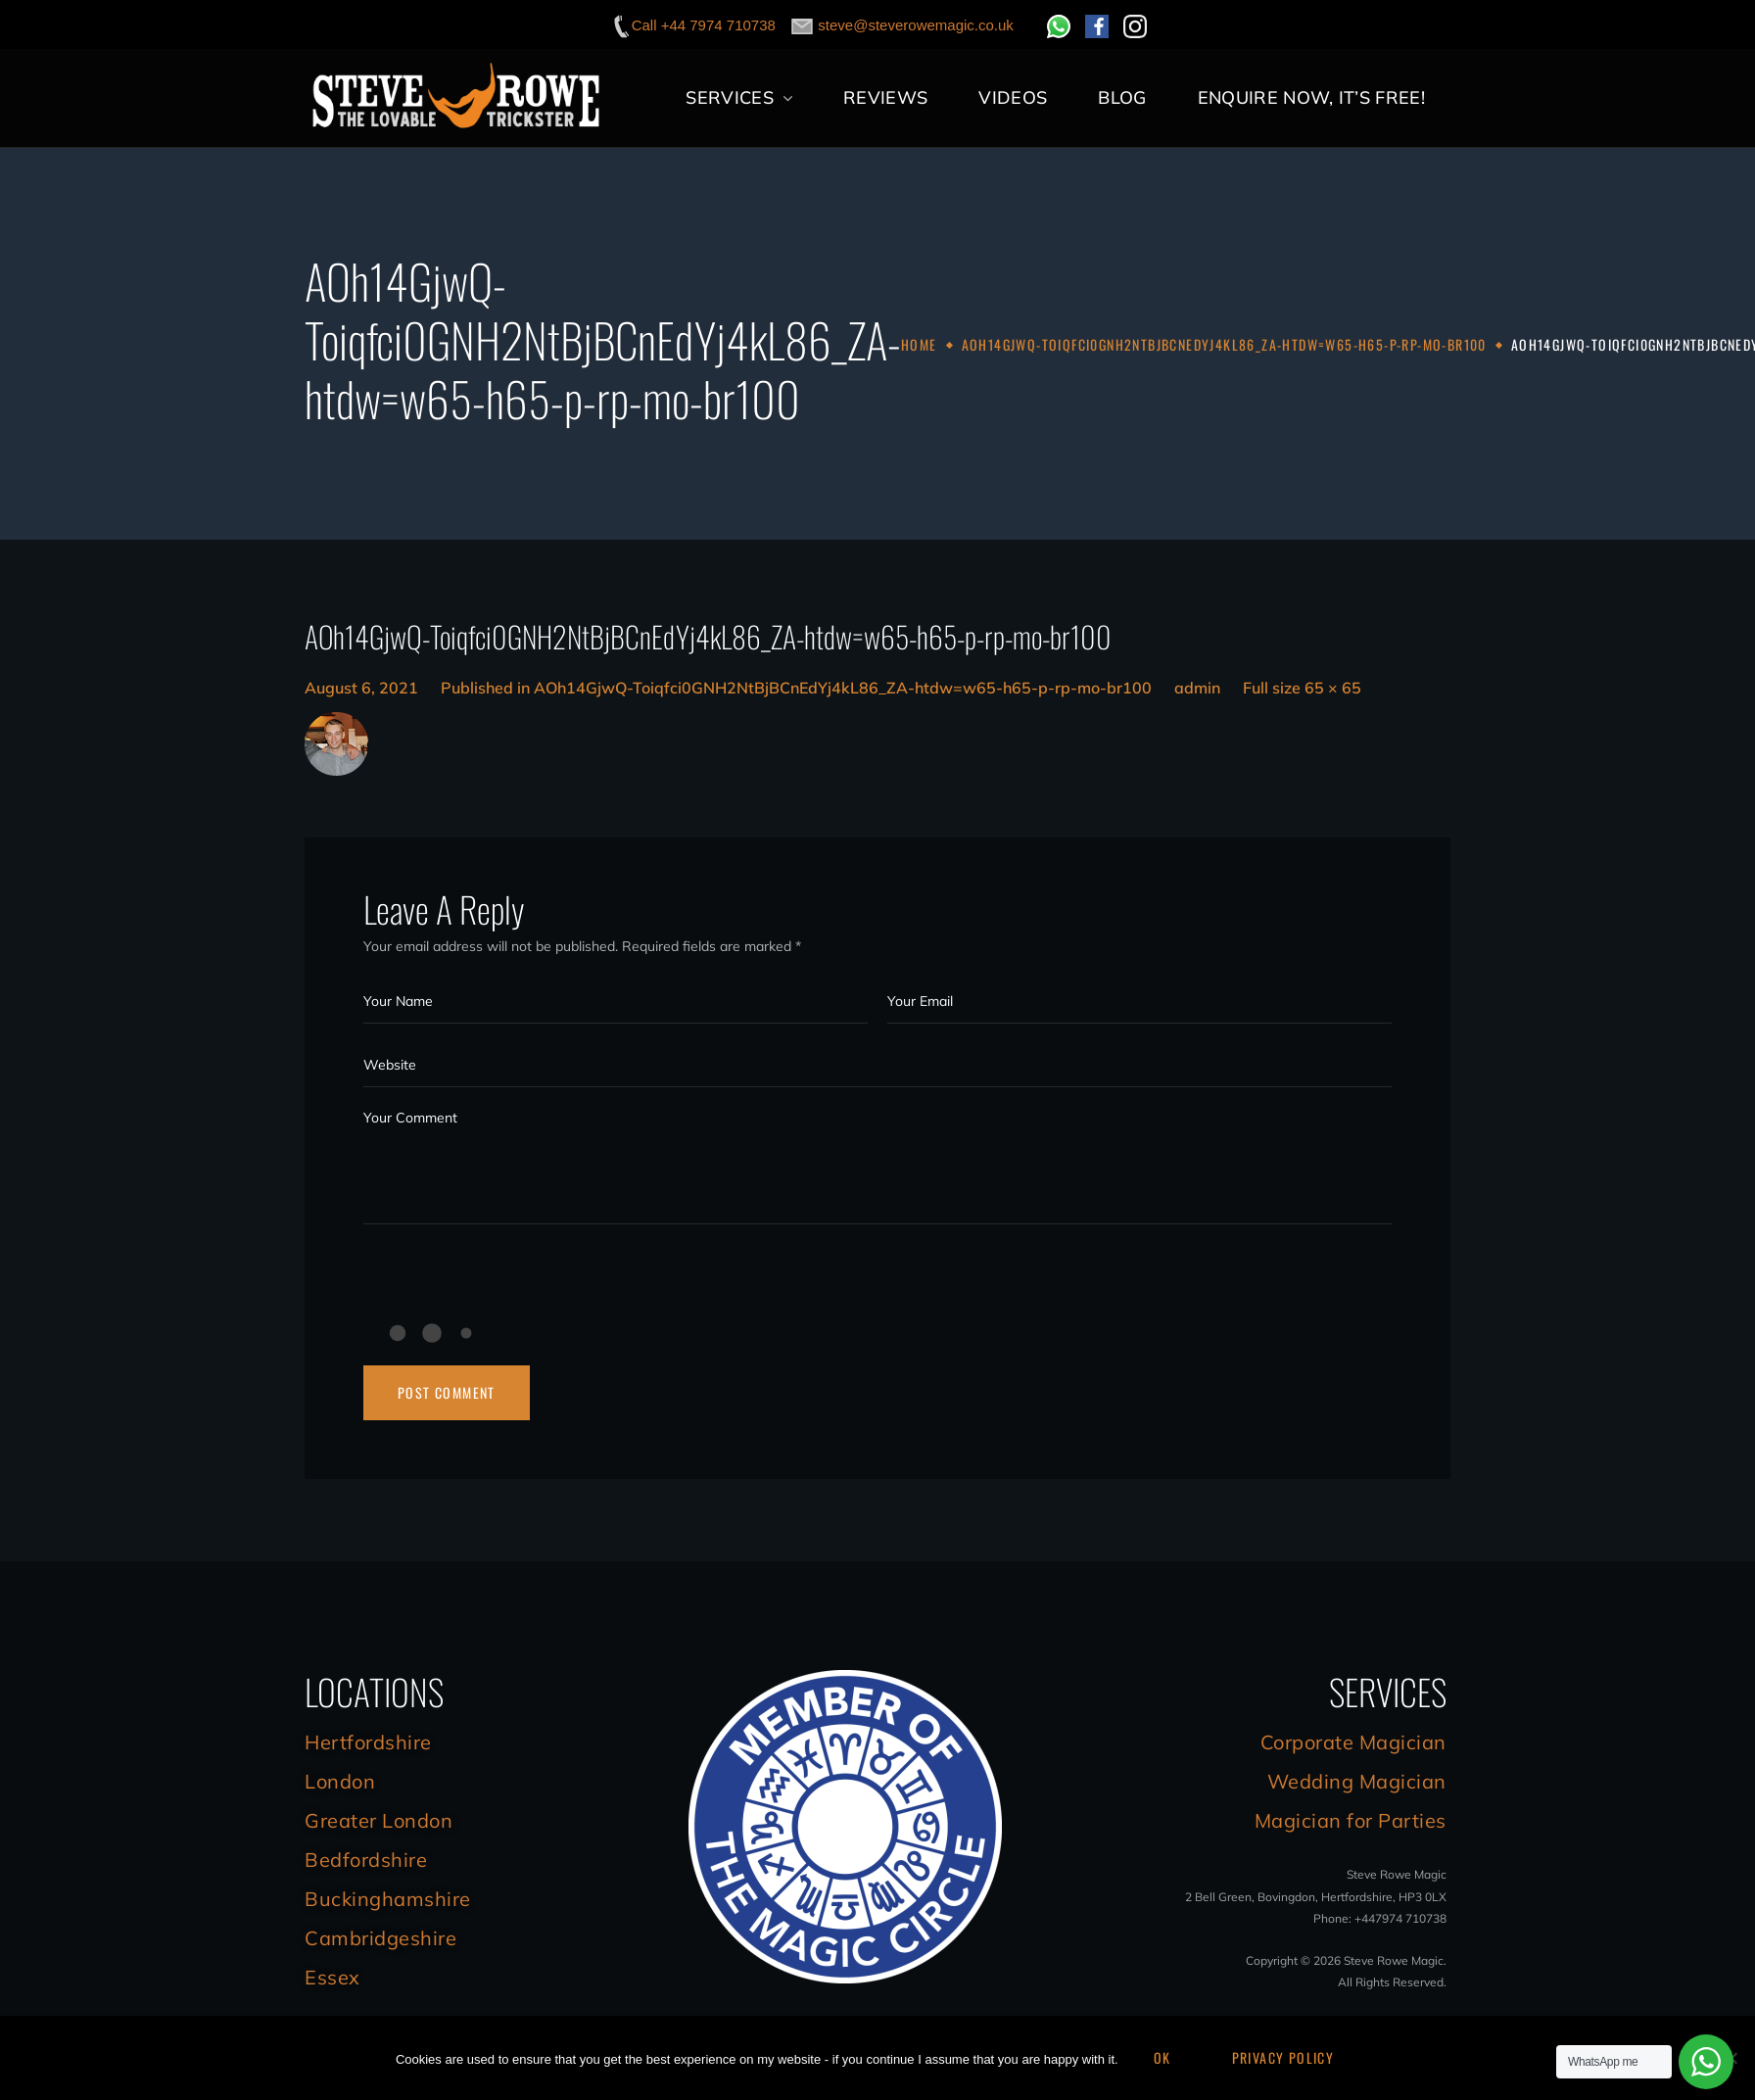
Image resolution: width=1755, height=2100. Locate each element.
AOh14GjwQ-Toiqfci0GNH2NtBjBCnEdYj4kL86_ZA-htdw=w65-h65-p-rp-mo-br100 (1224, 344)
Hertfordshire (368, 1742)
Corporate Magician (1353, 1742)
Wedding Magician (1357, 1781)
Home (919, 344)
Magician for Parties (1351, 1820)
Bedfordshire (366, 1859)
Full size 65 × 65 (1302, 687)
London (340, 1781)
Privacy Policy (1283, 2057)
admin (1197, 687)
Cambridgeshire (380, 1938)
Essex (332, 1977)
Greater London (378, 1820)
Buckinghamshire (388, 1898)
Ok (1162, 2057)
